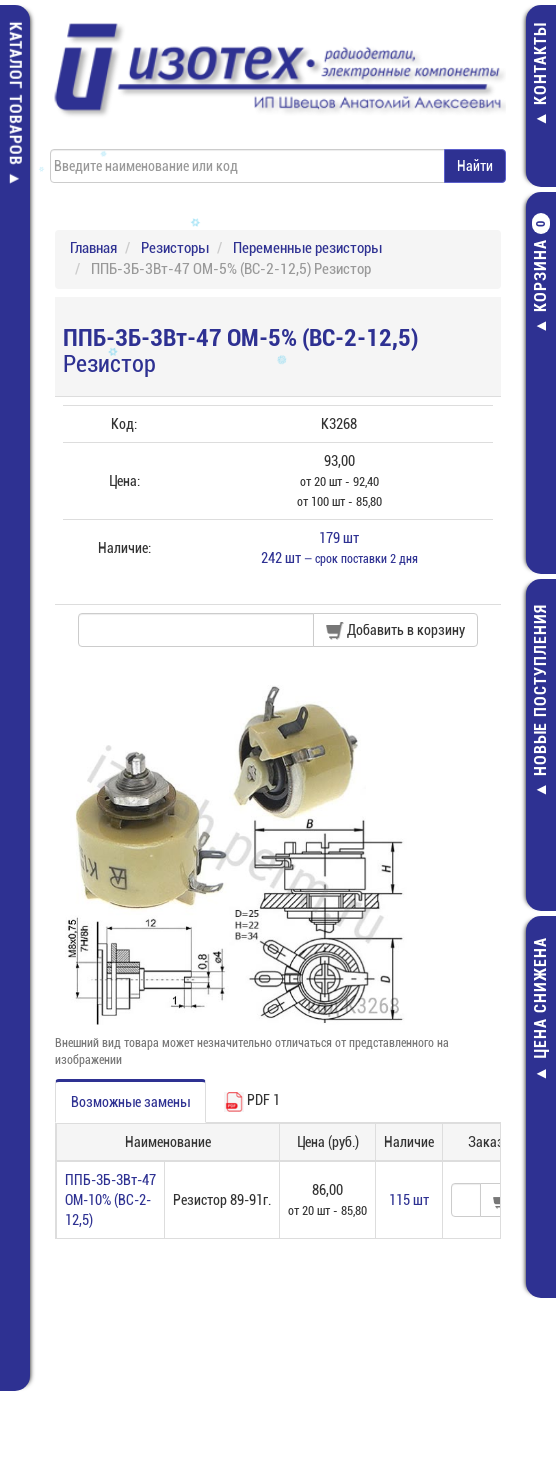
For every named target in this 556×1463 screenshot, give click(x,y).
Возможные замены (130, 1102)
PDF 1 (252, 1102)
